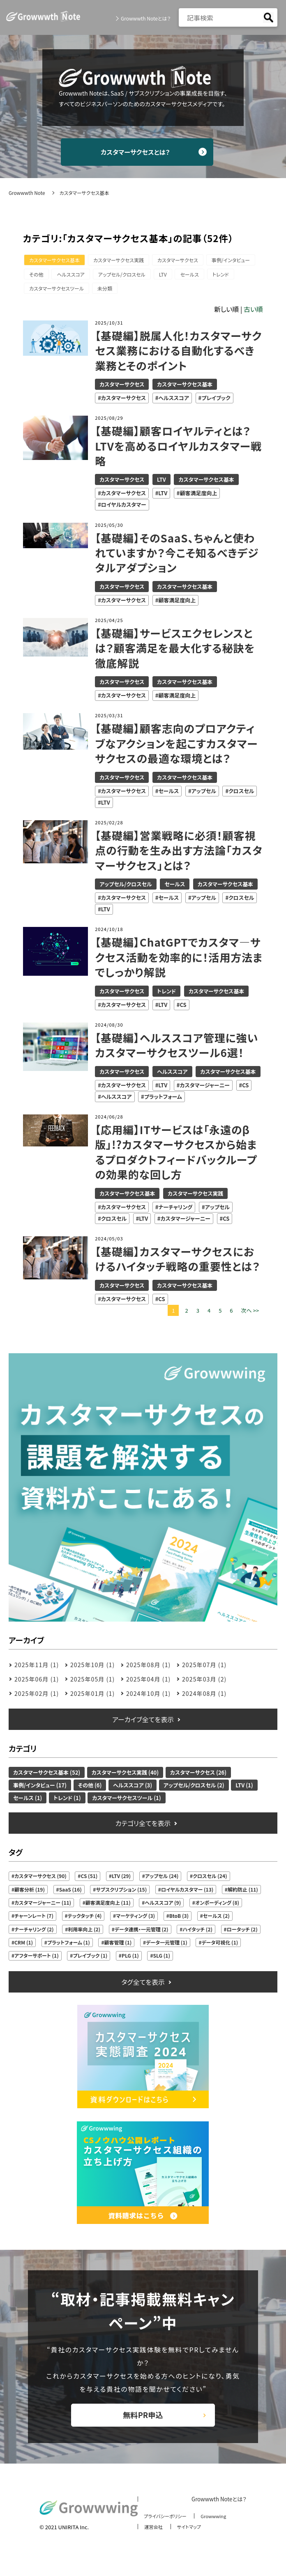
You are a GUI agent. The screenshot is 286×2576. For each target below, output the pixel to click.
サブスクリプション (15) (121, 1893)
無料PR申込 (143, 2423)
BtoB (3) (179, 1919)
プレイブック (215, 402)
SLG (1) (161, 1959)
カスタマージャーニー (205, 1089)
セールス (39, 291)
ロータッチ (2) (242, 1933)
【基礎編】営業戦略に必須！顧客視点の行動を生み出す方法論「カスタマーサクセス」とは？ (176, 854)
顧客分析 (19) (29, 1893)
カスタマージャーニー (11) (42, 1906)
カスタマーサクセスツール (124, 291)
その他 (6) (90, 1789)
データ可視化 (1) (220, 1946)
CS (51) (89, 1879)
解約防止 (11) (243, 1893)
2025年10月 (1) (92, 1669)
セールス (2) (216, 1919)
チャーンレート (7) (33, 1919)
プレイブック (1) (90, 1959)
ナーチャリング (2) (34, 1933)
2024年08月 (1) (204, 1697)
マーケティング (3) (135, 1919)
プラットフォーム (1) (68, 1946)
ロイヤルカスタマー (123, 508)
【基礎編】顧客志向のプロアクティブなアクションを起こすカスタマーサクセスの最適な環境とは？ (177, 747)
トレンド (73, 291)
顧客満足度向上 (198, 497)
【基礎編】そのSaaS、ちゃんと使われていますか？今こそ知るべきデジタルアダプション (177, 557)
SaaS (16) (70, 1893)
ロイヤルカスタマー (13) (187, 1893)
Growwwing (216, 2528)
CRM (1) (23, 1946)
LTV (225, 276)
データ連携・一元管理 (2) (141, 1933)
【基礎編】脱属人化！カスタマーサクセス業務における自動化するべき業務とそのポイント (175, 354)
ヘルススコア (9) (163, 1906)
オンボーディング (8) (217, 1906)
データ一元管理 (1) (166, 1946)
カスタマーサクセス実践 (122, 261)
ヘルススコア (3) (132, 1789)
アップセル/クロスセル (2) (194, 1789)
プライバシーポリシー (163, 2528)
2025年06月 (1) (36, 1683)
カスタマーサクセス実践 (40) (125, 1776)
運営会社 (149, 2538)
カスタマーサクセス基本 (55, 261)
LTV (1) (244, 1789)
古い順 (253, 313)
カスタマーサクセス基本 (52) (46, 1776)
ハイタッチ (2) (197, 1933)
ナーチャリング (175, 1211)
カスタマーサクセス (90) (40, 1879)
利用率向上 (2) (84, 1933)
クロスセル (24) (210, 1879)
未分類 (175, 291)
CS (183, 1009)
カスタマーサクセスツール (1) (126, 1802)
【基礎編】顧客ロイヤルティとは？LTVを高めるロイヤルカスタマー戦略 (173, 450)
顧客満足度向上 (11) (108, 1906)
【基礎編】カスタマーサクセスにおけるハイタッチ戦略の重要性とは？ (178, 1263)
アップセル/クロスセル (181, 276)
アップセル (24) (162, 1879)
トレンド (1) (67, 1802)
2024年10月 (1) (148, 1697)
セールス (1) (27, 1802)
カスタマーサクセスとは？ (143, 153)
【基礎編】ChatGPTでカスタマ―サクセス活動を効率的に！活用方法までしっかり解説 (179, 961)
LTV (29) (121, 1879)
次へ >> (250, 1314)
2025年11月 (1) (36, 1669)
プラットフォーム (163, 1101)
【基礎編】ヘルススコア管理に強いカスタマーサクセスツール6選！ (177, 1049)
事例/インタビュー (49, 276)
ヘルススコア (129, 276)
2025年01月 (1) (92, 1697)
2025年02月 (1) (36, 1697)
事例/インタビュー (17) (40, 1789)
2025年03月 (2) (204, 1683)
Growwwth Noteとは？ (146, 18)
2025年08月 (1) (148, 1669)
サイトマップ (189, 2538)
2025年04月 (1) (148, 1683)
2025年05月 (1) (92, 1683)
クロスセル (241, 794)
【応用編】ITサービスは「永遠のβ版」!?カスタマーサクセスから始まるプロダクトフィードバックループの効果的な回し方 (177, 1156)
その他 (92, 276)
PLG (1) (130, 1959)
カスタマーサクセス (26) (198, 1776)
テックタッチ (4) (85, 1919)
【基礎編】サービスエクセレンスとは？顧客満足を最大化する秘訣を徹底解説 (175, 652)
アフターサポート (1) (36, 1959)
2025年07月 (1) (204, 1669)
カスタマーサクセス (183, 261)
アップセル (203, 794)
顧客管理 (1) (117, 1946)
